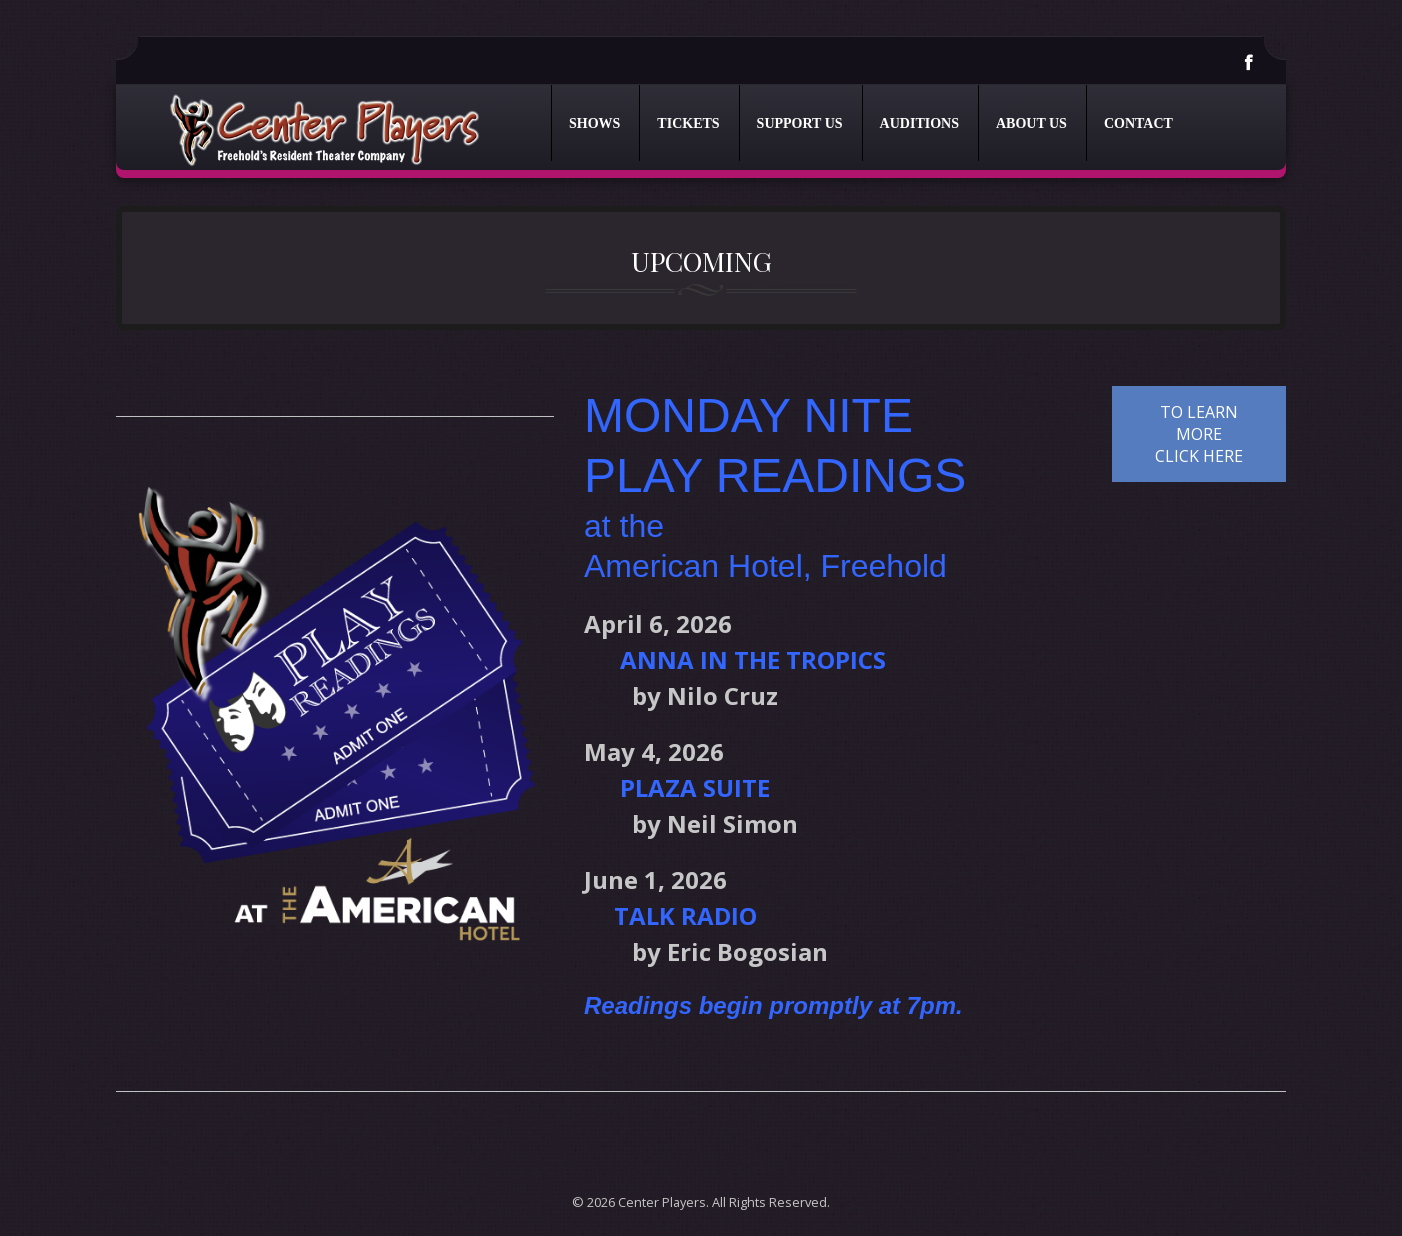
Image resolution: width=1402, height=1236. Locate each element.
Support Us (800, 123)
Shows (594, 123)
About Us (1031, 123)
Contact (1138, 123)
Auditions (919, 123)
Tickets (688, 123)
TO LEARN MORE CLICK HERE (1199, 434)
